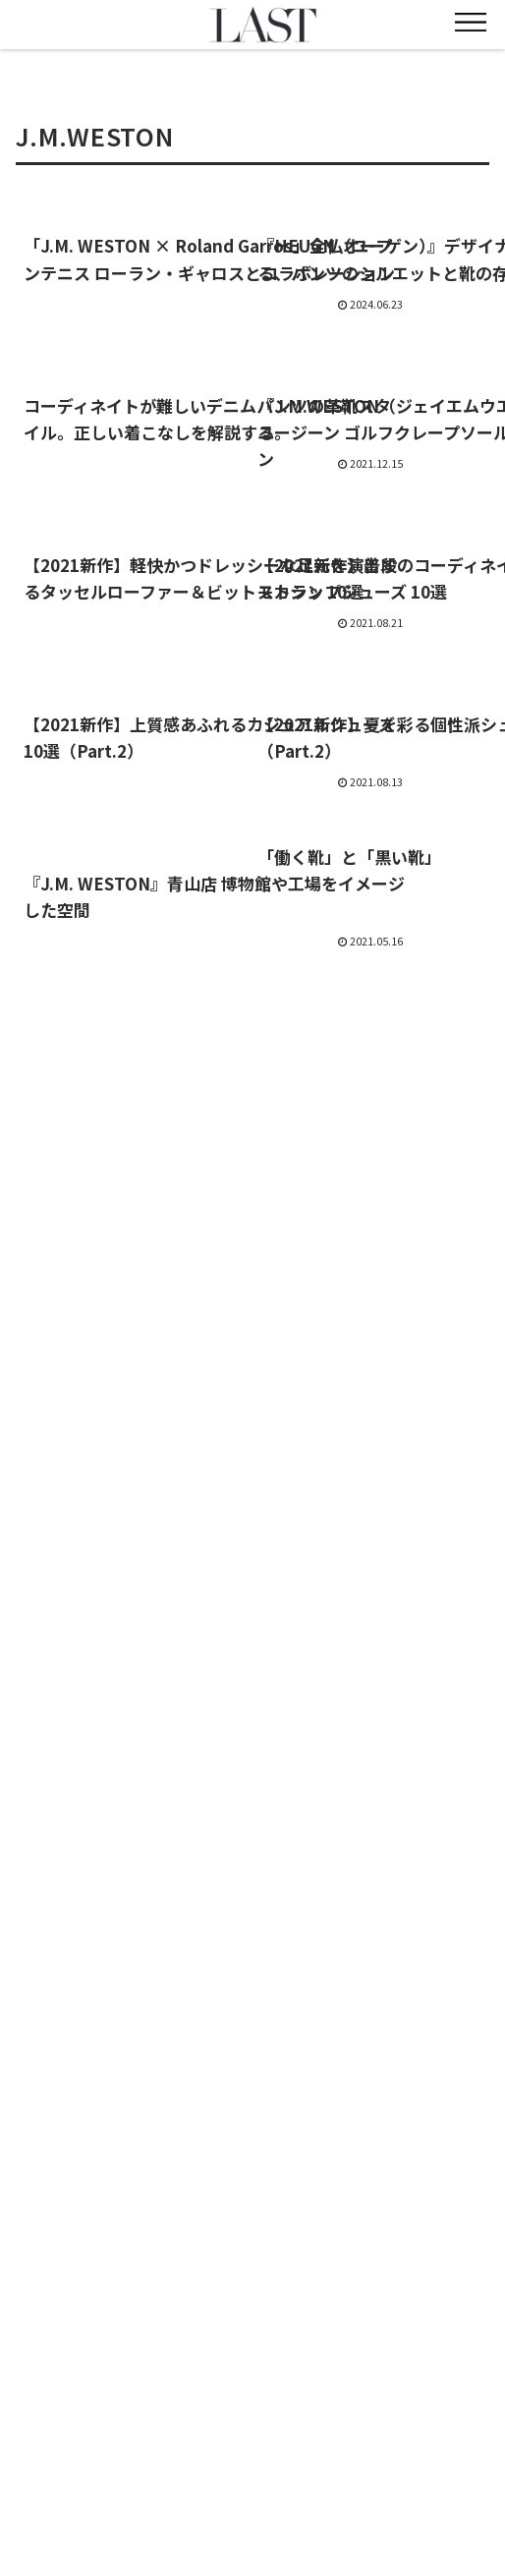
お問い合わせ (252, 2493)
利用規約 (89, 2493)
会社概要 (415, 2465)
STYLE (415, 2436)
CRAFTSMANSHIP (89, 2465)
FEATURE (252, 2436)
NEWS (90, 2436)
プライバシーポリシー (415, 2493)
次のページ (253, 1060)
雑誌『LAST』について (253, 2465)
